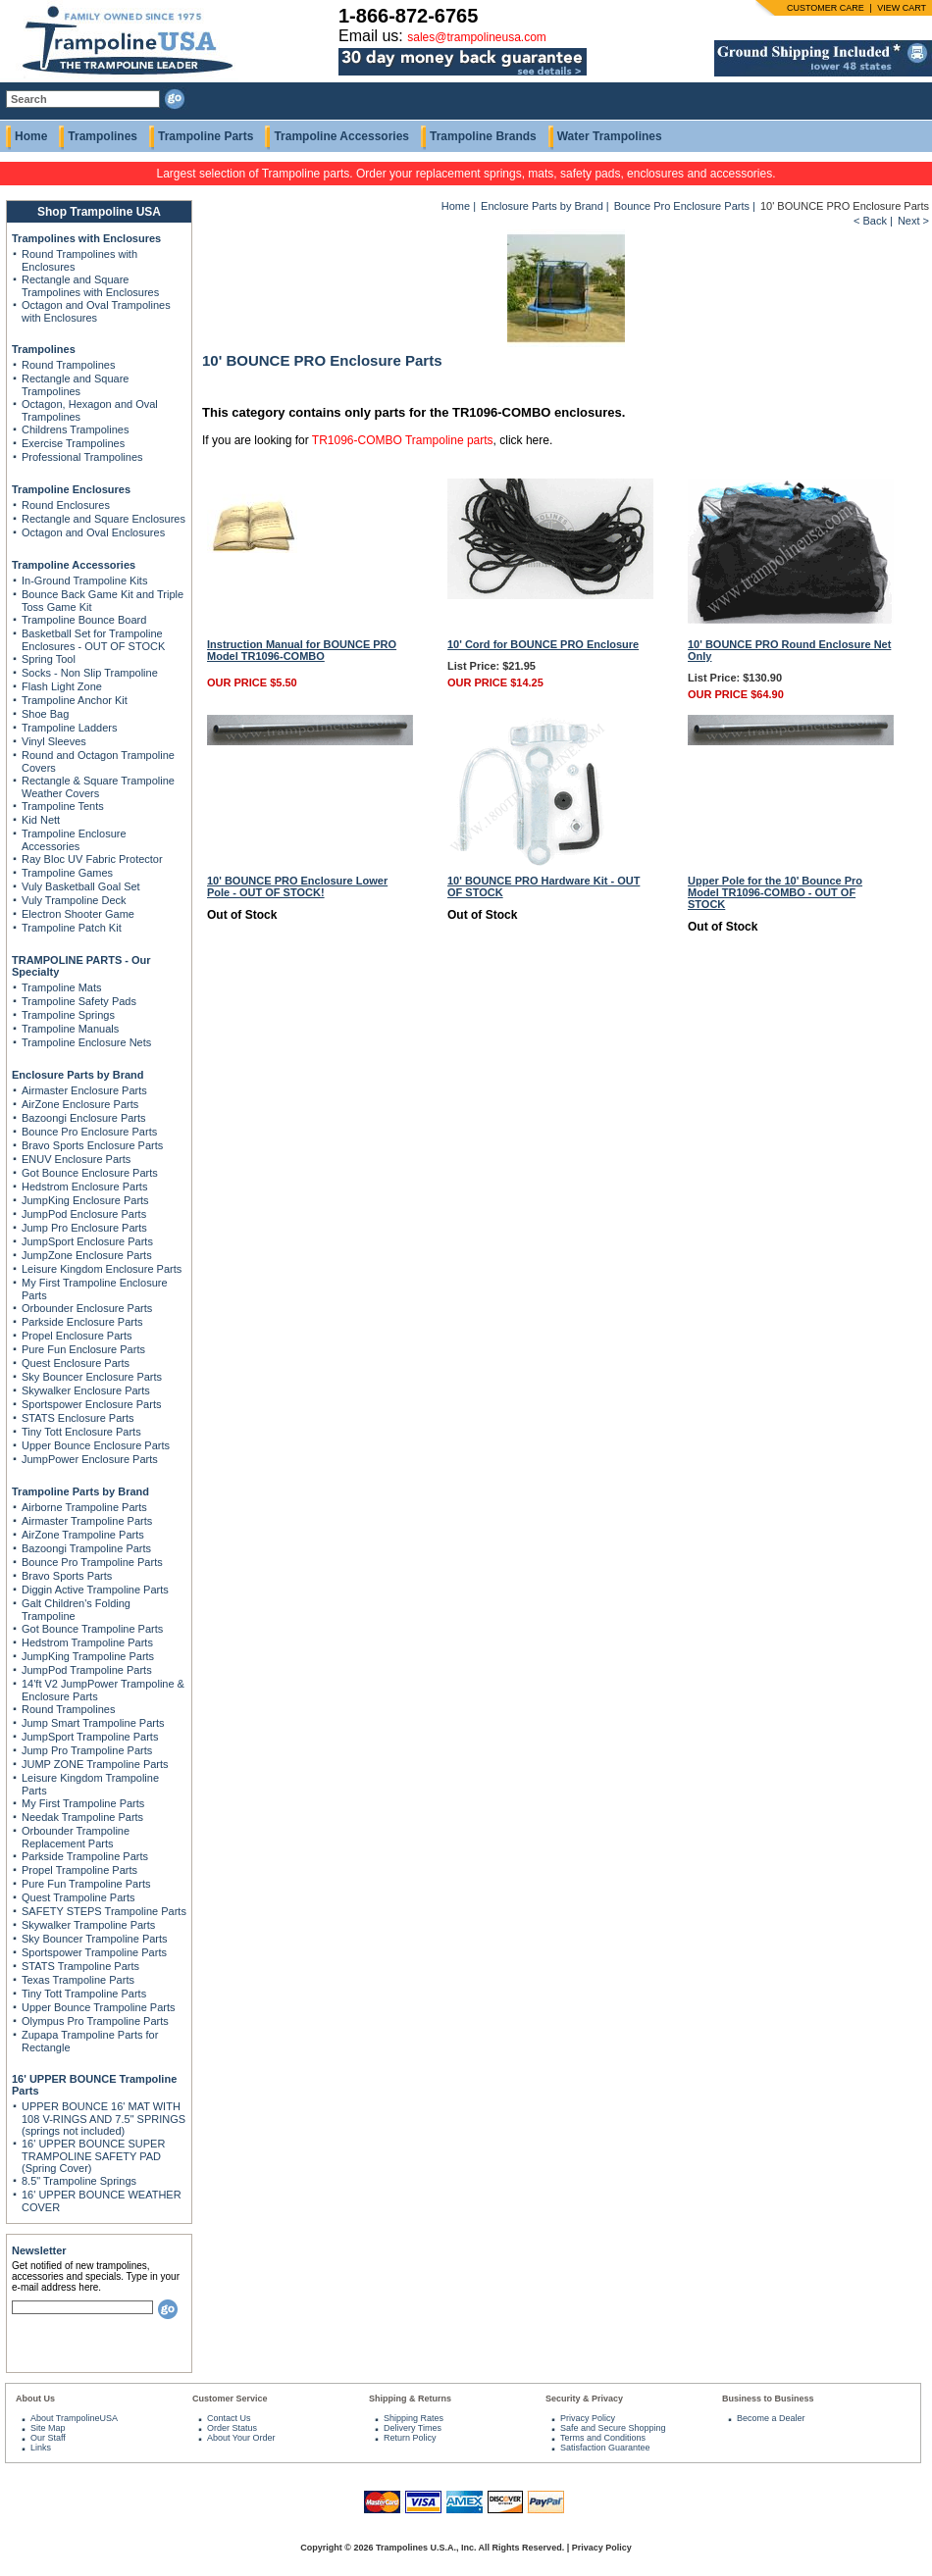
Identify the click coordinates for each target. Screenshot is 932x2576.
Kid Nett (41, 820)
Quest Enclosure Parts (75, 1363)
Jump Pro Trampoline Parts (87, 1750)
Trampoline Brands (483, 136)
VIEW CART (901, 8)
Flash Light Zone (62, 686)
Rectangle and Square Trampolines (75, 385)
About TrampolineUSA (74, 2418)
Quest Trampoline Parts (78, 1897)
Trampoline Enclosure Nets (86, 1042)
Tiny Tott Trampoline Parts (84, 1993)
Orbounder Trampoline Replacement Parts (75, 1837)
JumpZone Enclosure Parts (87, 1255)
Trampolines (102, 136)
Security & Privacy (584, 2398)
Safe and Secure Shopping (613, 2428)
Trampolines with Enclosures (86, 238)
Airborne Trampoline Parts (84, 1507)
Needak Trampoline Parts (82, 1817)
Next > (913, 221)
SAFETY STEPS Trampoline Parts (104, 1911)
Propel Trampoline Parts (79, 1870)
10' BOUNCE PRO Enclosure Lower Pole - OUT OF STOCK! (297, 886)
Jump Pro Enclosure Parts (84, 1228)
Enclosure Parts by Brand (78, 1075)
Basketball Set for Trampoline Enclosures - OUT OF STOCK (93, 640)
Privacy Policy (587, 2418)
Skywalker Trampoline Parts (88, 1925)
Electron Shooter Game (78, 914)
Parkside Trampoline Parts (85, 1856)
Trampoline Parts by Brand (80, 1491)
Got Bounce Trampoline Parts (92, 1629)
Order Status (232, 2428)
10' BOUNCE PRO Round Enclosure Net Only (789, 650)
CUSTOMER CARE (825, 8)
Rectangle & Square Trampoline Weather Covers (98, 787)
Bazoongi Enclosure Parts (84, 1118)
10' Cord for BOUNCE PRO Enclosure (543, 644)
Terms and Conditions (603, 2438)
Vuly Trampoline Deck (74, 900)
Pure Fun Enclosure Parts (83, 1349)
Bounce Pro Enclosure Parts (89, 1131)
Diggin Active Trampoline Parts (95, 1589)
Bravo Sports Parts (67, 1576)
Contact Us (229, 2418)
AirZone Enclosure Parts (80, 1104)
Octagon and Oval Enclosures (93, 532)
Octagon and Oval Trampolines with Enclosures (96, 311)
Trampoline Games (67, 873)
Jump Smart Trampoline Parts (93, 1723)
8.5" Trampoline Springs (79, 2181)
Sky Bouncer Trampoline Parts (95, 1939)
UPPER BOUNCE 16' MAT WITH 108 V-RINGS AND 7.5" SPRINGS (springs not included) (103, 2118)
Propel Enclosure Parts (77, 1335)
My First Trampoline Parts (83, 1803)
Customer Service (230, 2398)
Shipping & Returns (410, 2398)
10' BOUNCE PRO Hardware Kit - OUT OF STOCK (543, 886)
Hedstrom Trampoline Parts (87, 1642)
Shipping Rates (413, 2418)
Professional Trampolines (82, 457)
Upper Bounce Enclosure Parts (96, 1445)
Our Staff (48, 2438)
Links (40, 2447)
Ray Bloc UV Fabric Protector (92, 859)
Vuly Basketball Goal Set (81, 886)
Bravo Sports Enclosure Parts (92, 1145)
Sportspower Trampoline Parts (94, 1952)
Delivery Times (412, 2428)
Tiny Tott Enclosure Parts (81, 1432)
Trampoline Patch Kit (72, 928)
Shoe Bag (45, 714)
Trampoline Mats (62, 987)
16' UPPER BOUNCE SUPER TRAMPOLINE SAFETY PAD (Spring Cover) (93, 2156)
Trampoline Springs (68, 1015)
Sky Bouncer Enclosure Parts (92, 1377)
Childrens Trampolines (75, 429)
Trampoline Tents (63, 806)
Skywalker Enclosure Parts (86, 1390)
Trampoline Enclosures (71, 489)
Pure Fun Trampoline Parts (86, 1884)
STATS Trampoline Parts (80, 1966)
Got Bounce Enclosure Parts (90, 1173)
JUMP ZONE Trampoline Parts (95, 1764)
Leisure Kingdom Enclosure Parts (101, 1269)
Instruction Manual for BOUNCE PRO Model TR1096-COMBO (301, 650)
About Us (35, 2398)
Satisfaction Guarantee (605, 2447)
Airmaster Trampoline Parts (87, 1521)
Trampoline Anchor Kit (75, 700)
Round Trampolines (68, 365)
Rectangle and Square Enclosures (103, 519)
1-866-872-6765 (408, 15)
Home (31, 136)
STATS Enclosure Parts (78, 1418)
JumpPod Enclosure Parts (84, 1214)
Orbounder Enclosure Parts (87, 1308)
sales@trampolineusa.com (476, 37)
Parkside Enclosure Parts (82, 1322)
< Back (870, 221)
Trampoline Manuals (70, 1029)
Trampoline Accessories (341, 136)
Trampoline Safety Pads (79, 1001)
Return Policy (410, 2438)
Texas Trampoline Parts (78, 1980)
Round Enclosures (66, 505)
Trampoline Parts (205, 136)
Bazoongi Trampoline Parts (86, 1548)
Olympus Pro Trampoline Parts (95, 2021)
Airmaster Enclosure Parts (84, 1090)
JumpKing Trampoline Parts (88, 1656)
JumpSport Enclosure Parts (87, 1241)
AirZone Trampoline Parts (83, 1535)
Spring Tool (49, 659)
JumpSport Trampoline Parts (90, 1737)
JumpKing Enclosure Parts (85, 1200)
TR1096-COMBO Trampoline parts (402, 440)
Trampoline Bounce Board (84, 620)
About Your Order (241, 2438)
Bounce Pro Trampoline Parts (92, 1562)
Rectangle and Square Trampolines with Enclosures (90, 286)
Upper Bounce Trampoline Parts (99, 2007)
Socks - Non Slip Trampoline (90, 673)
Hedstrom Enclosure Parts (84, 1186)
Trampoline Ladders (69, 727)
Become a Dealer (771, 2418)
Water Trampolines (609, 136)
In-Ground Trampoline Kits (84, 580)
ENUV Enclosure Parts (76, 1159)
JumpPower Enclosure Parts (90, 1459)
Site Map (48, 2428)
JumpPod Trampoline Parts (87, 1670)
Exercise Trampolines (73, 443)
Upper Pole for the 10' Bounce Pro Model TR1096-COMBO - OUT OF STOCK (775, 892)
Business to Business (768, 2398)
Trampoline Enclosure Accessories (74, 840)
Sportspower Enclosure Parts (91, 1404)
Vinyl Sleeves (54, 741)
